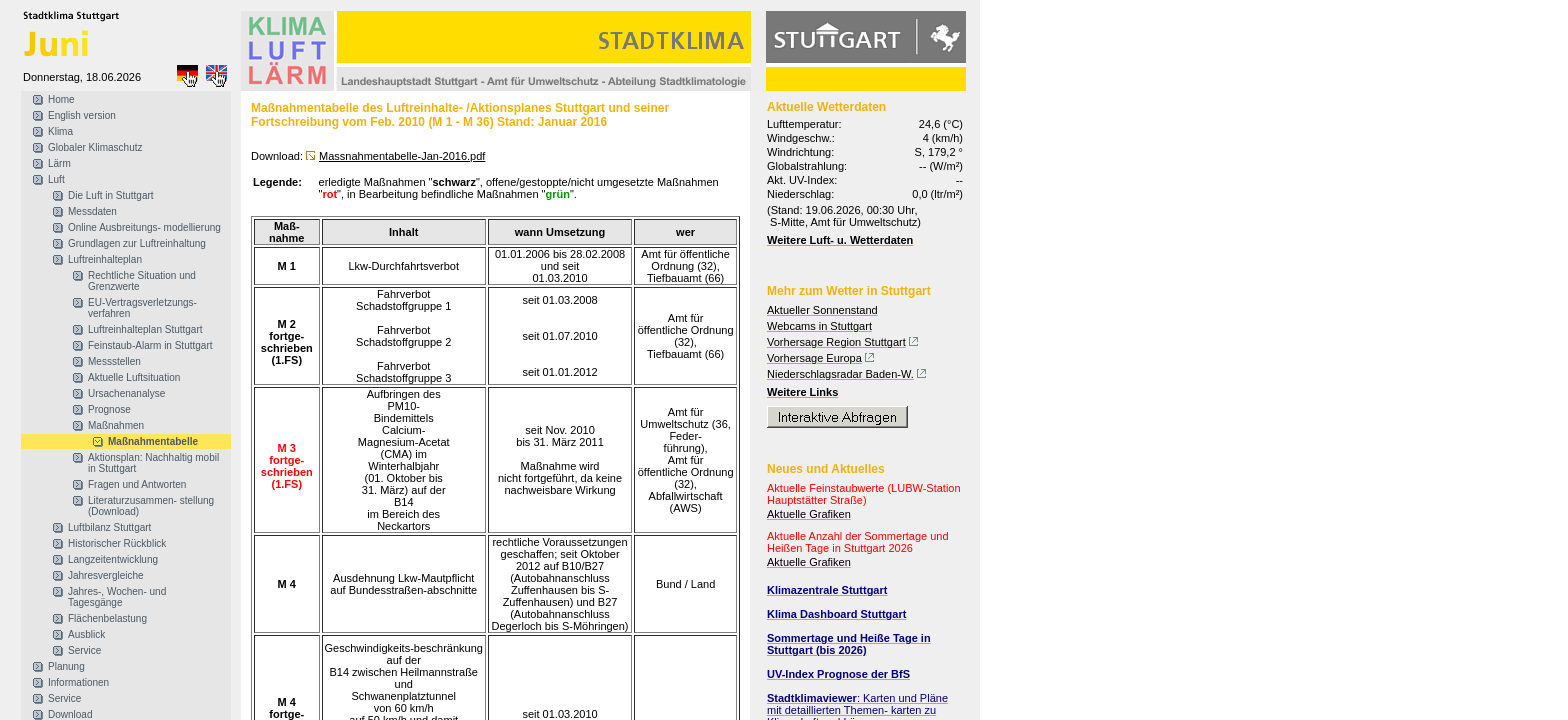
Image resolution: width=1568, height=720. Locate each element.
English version (82, 115)
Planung (66, 666)
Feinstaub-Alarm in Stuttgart (150, 345)
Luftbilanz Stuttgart (109, 527)
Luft (56, 179)
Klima (60, 131)
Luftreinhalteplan (105, 259)
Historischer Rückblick (117, 543)
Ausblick (86, 634)
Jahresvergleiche (106, 575)
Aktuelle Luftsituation (134, 377)
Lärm (59, 163)
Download (70, 714)
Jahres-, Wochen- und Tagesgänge (117, 597)
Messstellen (114, 361)
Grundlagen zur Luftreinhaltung (137, 243)
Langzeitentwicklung (113, 559)
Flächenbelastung (107, 618)
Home (61, 99)
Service (84, 650)
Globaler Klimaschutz (95, 147)
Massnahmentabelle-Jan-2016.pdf (402, 156)
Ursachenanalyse (126, 393)
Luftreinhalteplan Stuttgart (145, 329)
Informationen (78, 682)
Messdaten (92, 211)
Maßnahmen (116, 425)
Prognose (109, 409)
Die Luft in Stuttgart (111, 195)
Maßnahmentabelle (153, 441)
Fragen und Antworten (137, 484)
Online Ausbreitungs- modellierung (144, 227)
